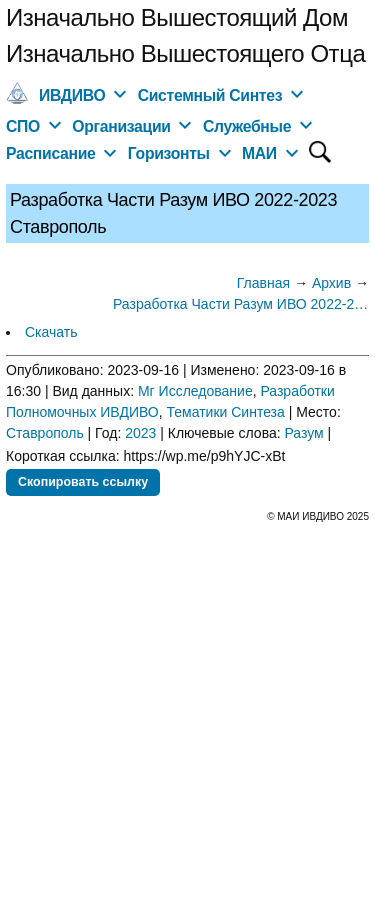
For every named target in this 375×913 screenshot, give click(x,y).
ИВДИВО (72, 95)
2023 (140, 433)
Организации (121, 126)
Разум (304, 433)
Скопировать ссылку (83, 482)
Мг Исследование (195, 391)
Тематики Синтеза (226, 412)
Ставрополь (45, 433)
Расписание (51, 153)
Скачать (51, 332)
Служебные (247, 126)
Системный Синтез (210, 95)
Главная (263, 283)
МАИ (259, 153)
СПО (23, 126)
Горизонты (169, 153)
